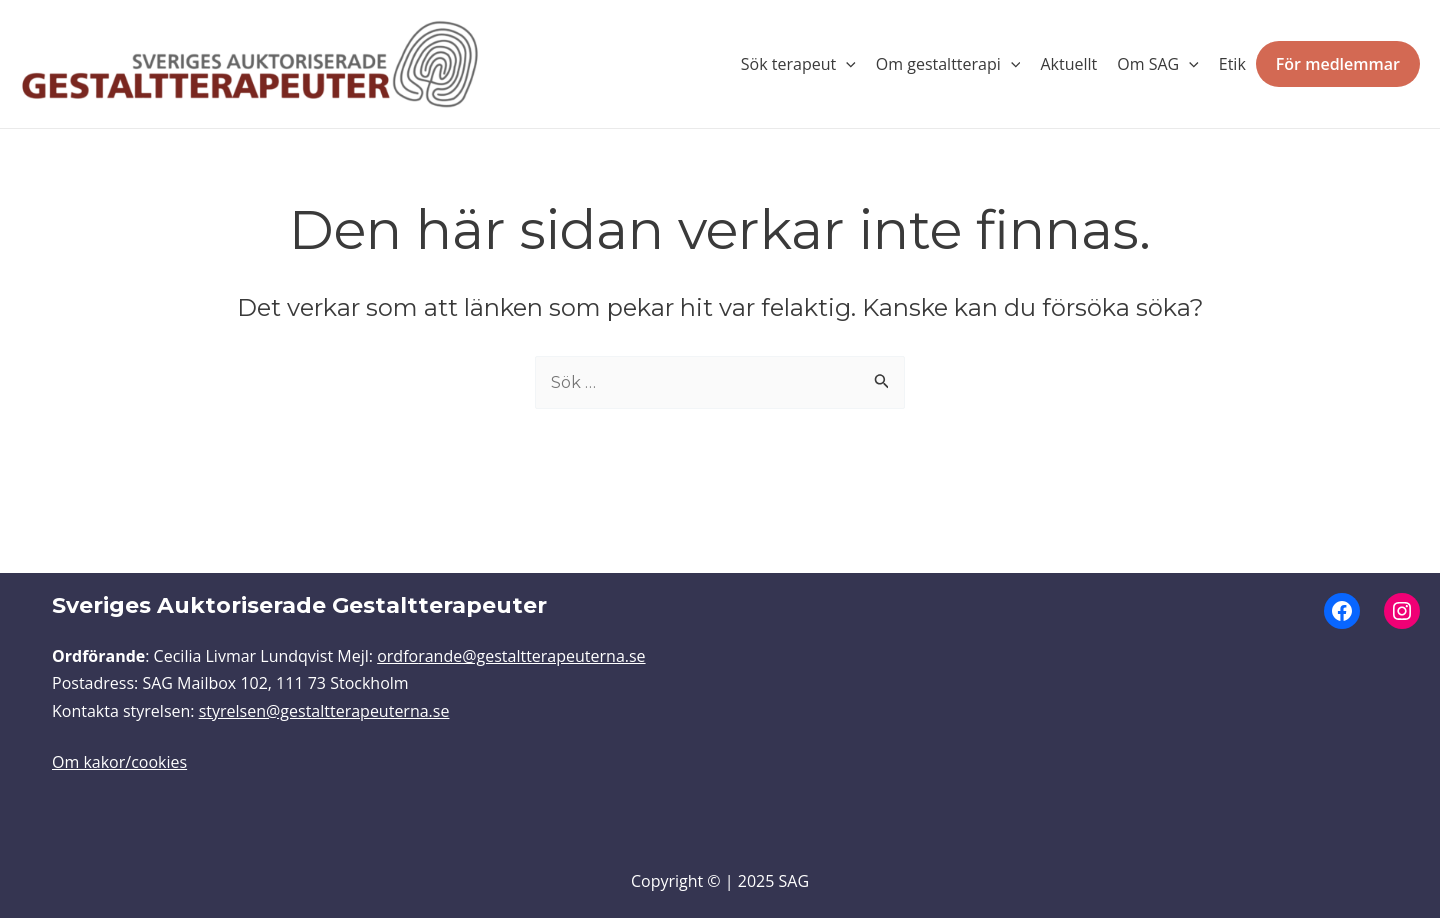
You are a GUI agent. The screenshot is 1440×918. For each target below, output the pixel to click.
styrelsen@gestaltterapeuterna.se (324, 711)
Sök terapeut (798, 64)
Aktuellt (1068, 64)
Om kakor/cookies (119, 762)
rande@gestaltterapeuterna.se (531, 656)
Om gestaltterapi (948, 64)
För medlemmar (1338, 64)
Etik (1232, 64)
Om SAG (1158, 64)
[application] (846, 64)
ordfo (397, 656)
